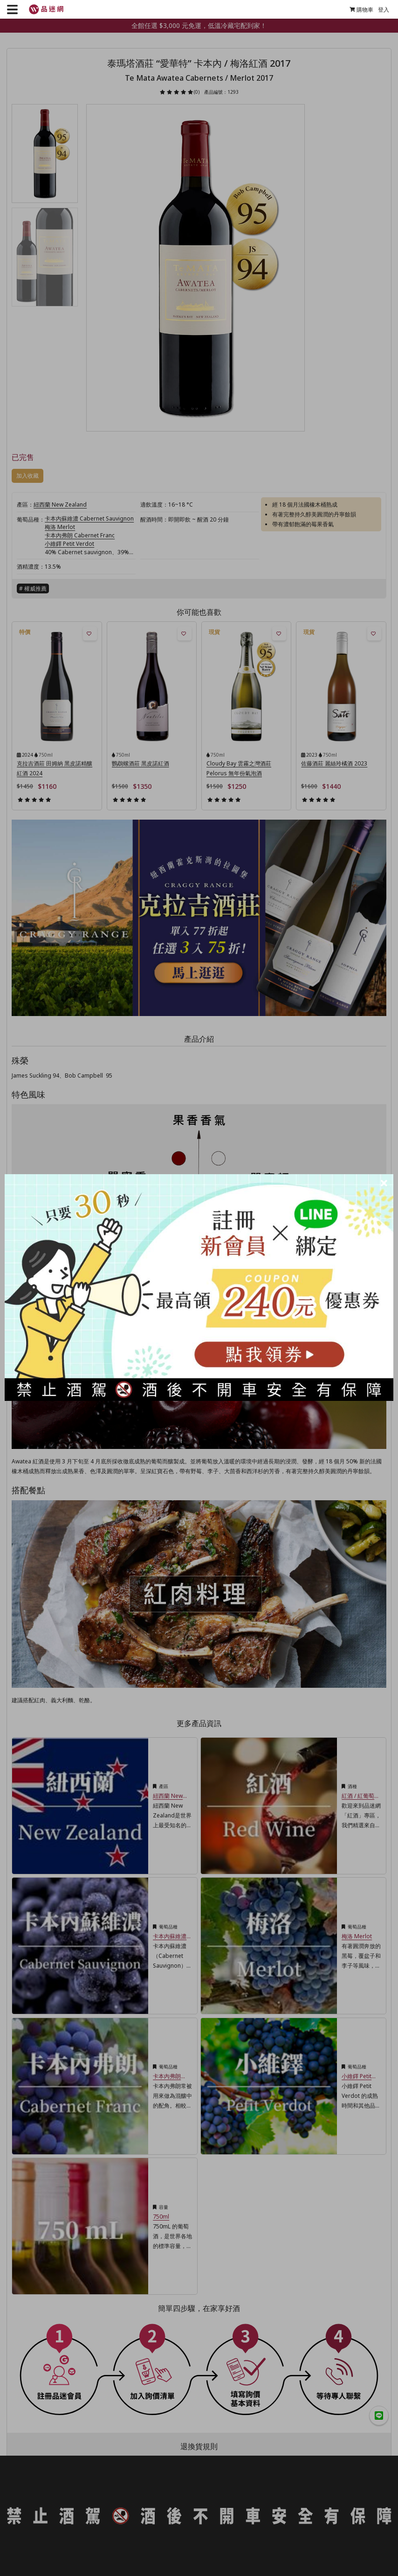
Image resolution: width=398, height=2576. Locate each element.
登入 (380, 10)
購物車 (359, 10)
